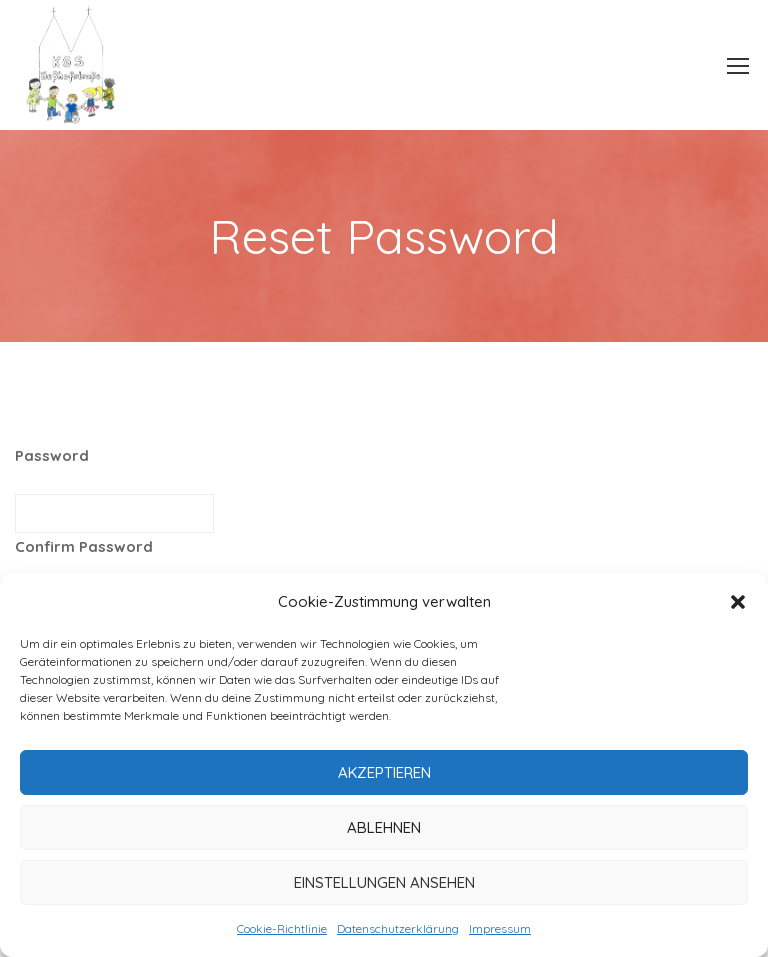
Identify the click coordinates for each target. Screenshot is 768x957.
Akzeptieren (384, 772)
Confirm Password (84, 546)
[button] (738, 602)
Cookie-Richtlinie (282, 928)
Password (52, 455)
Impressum (500, 928)
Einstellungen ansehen (384, 882)
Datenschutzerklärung (398, 928)
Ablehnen (384, 827)
